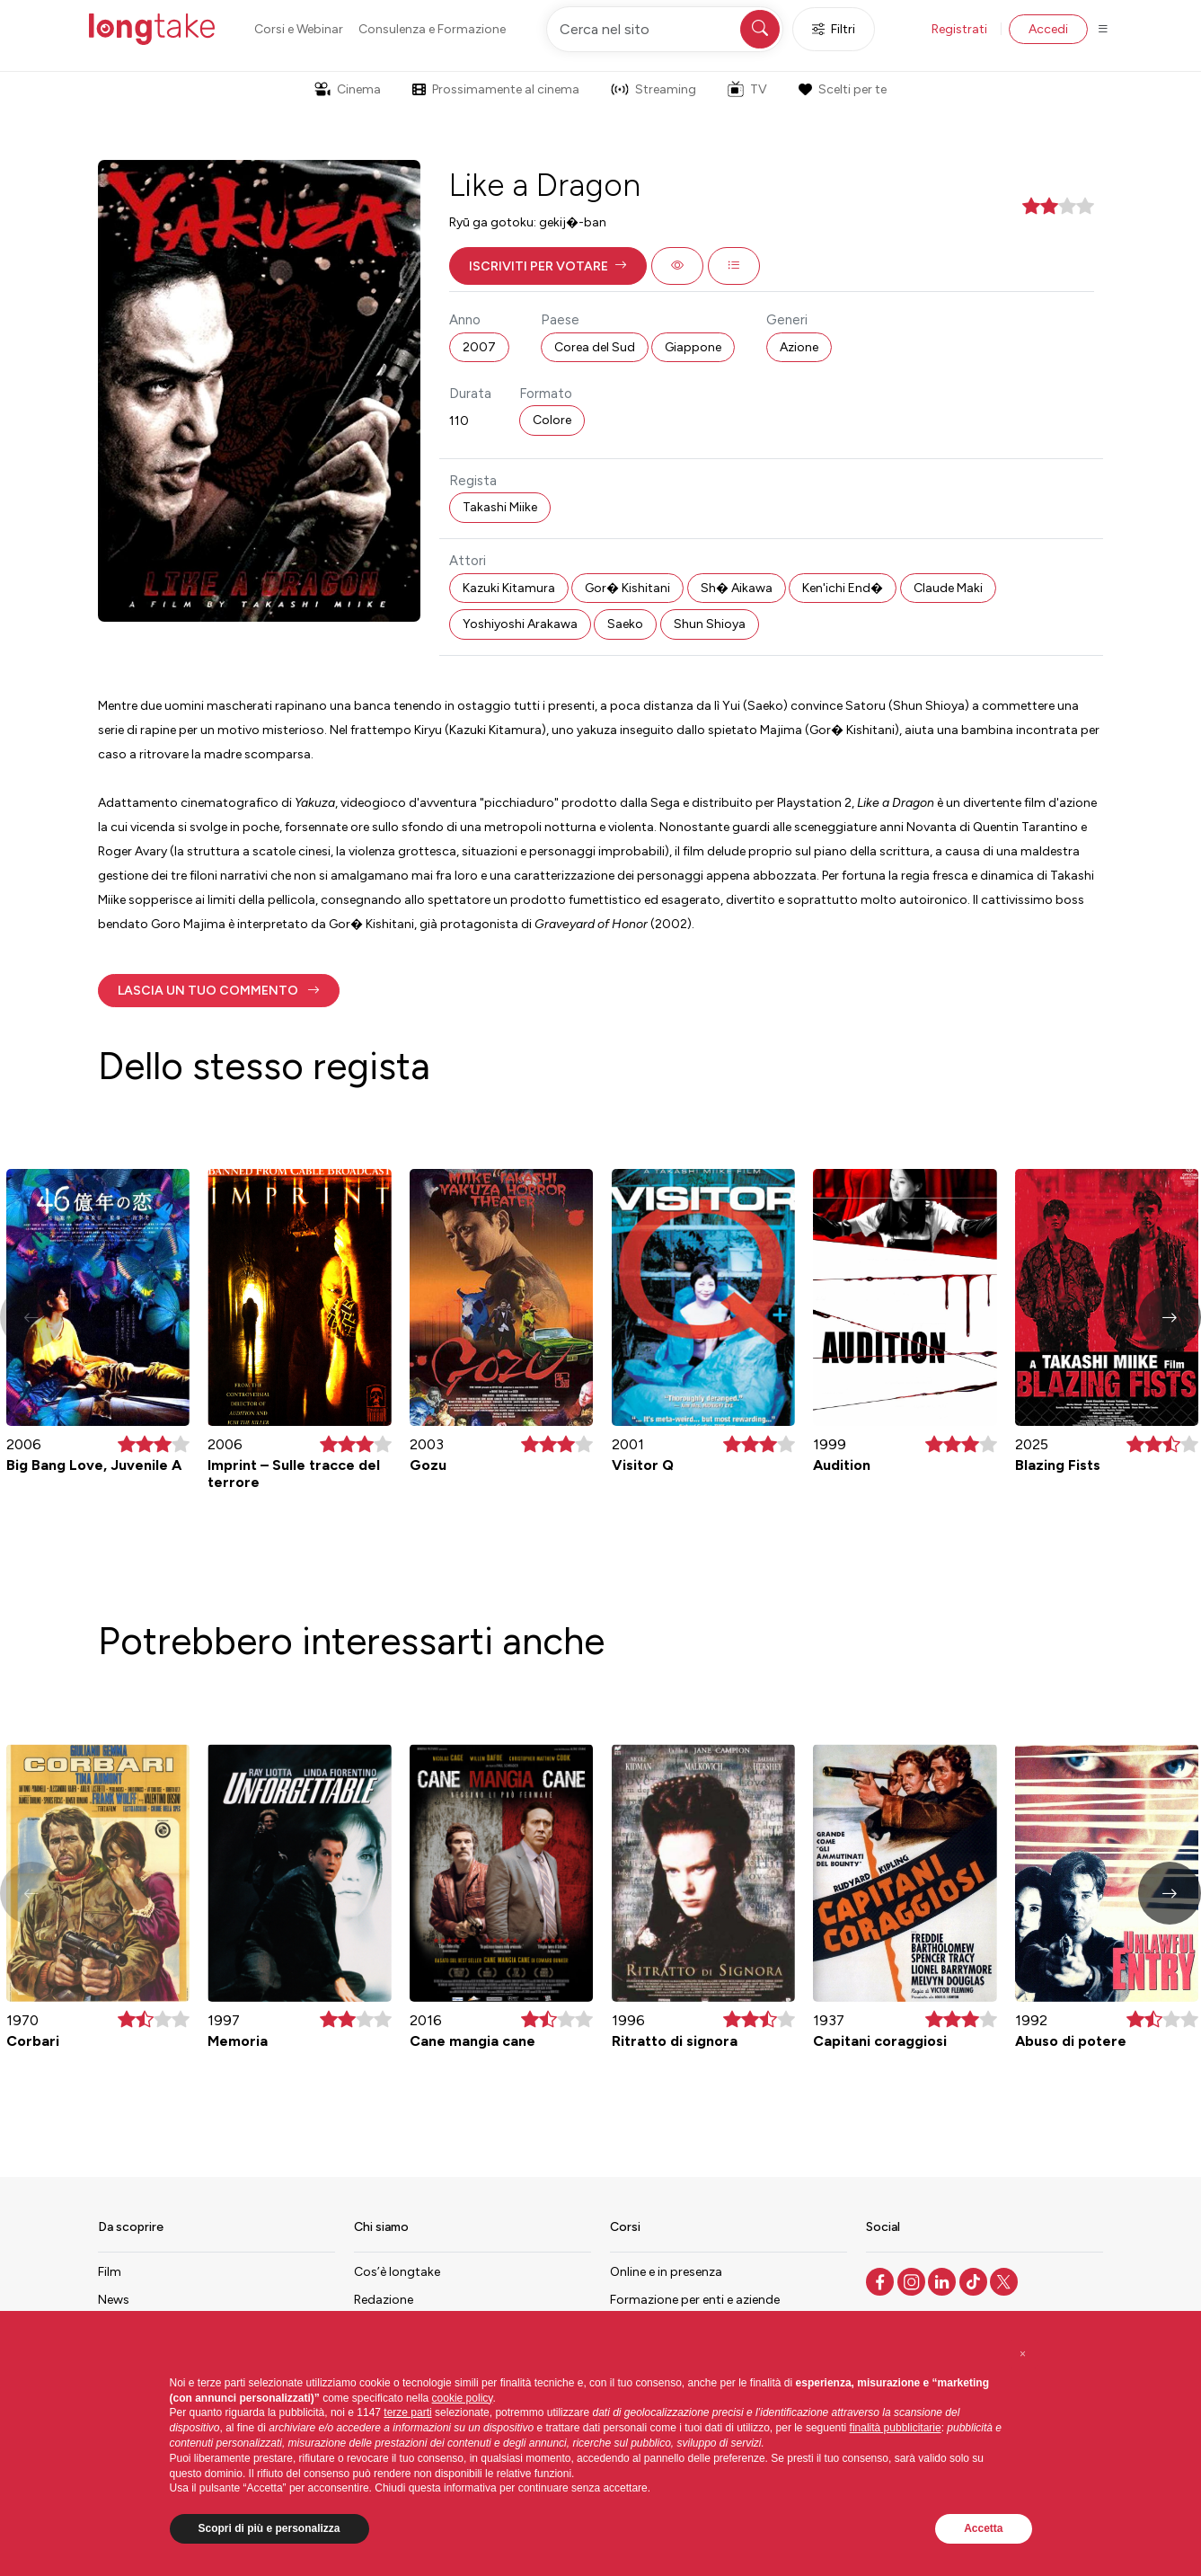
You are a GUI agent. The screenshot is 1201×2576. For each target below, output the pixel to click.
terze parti (407, 2412)
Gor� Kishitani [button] (627, 588)
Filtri (833, 29)
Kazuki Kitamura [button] (509, 588)
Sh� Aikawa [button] (737, 588)
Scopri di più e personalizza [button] (269, 2528)
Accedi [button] (1048, 29)
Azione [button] (799, 347)
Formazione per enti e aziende (695, 2299)
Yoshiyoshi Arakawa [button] (520, 624)
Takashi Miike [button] (500, 507)
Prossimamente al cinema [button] (495, 89)
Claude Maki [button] (948, 588)
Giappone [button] (693, 347)
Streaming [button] (653, 89)
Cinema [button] (347, 89)
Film (109, 2271)
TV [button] (747, 89)
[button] (548, 266)
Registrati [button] (959, 29)
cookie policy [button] (462, 2398)
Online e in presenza (666, 2271)
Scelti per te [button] (843, 89)
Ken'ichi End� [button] (842, 588)
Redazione (383, 2299)
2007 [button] (479, 347)
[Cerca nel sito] (664, 29)
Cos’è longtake (397, 2271)
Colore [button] (552, 420)
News (113, 2299)
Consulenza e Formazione (432, 29)
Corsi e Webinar (298, 29)
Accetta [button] (983, 2528)
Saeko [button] (625, 624)
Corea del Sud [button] (594, 347)
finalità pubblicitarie (895, 2427)
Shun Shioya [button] (710, 624)
